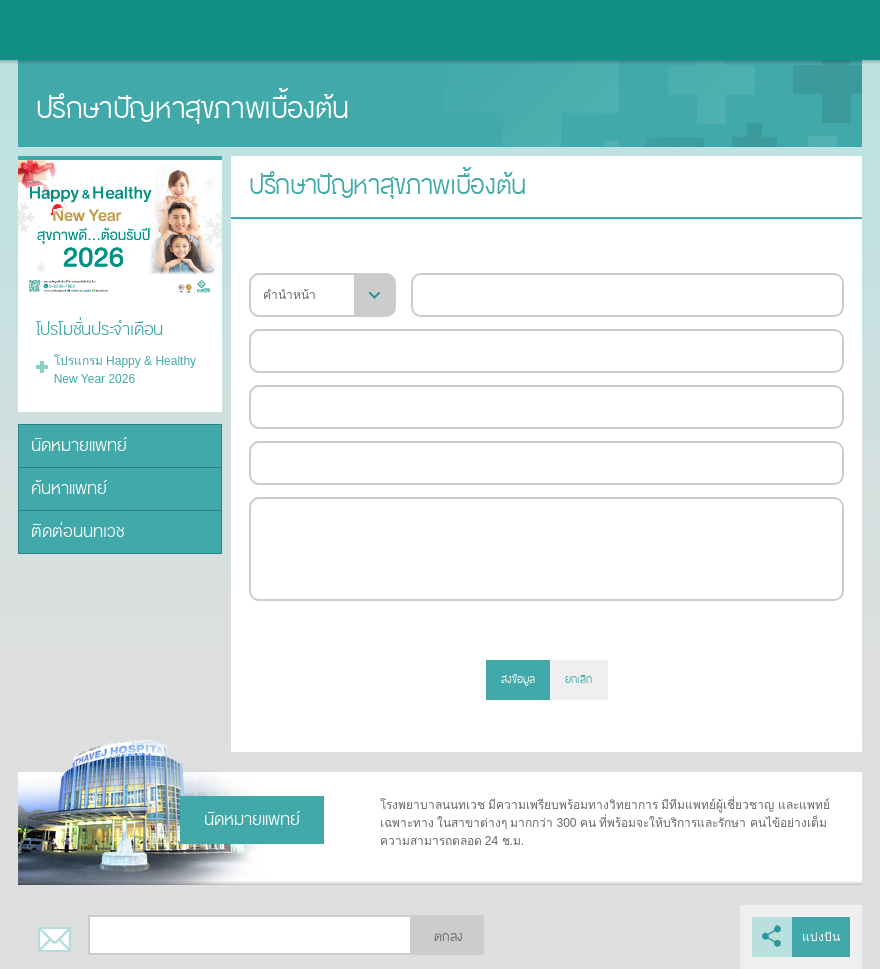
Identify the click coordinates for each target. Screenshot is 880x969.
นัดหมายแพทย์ (79, 445)
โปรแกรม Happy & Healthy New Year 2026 (125, 370)
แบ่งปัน (821, 937)
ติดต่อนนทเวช (78, 531)
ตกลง (448, 937)
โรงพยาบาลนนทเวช (70, 30)
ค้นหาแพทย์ (69, 488)
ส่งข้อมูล (518, 679)
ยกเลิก (578, 679)
